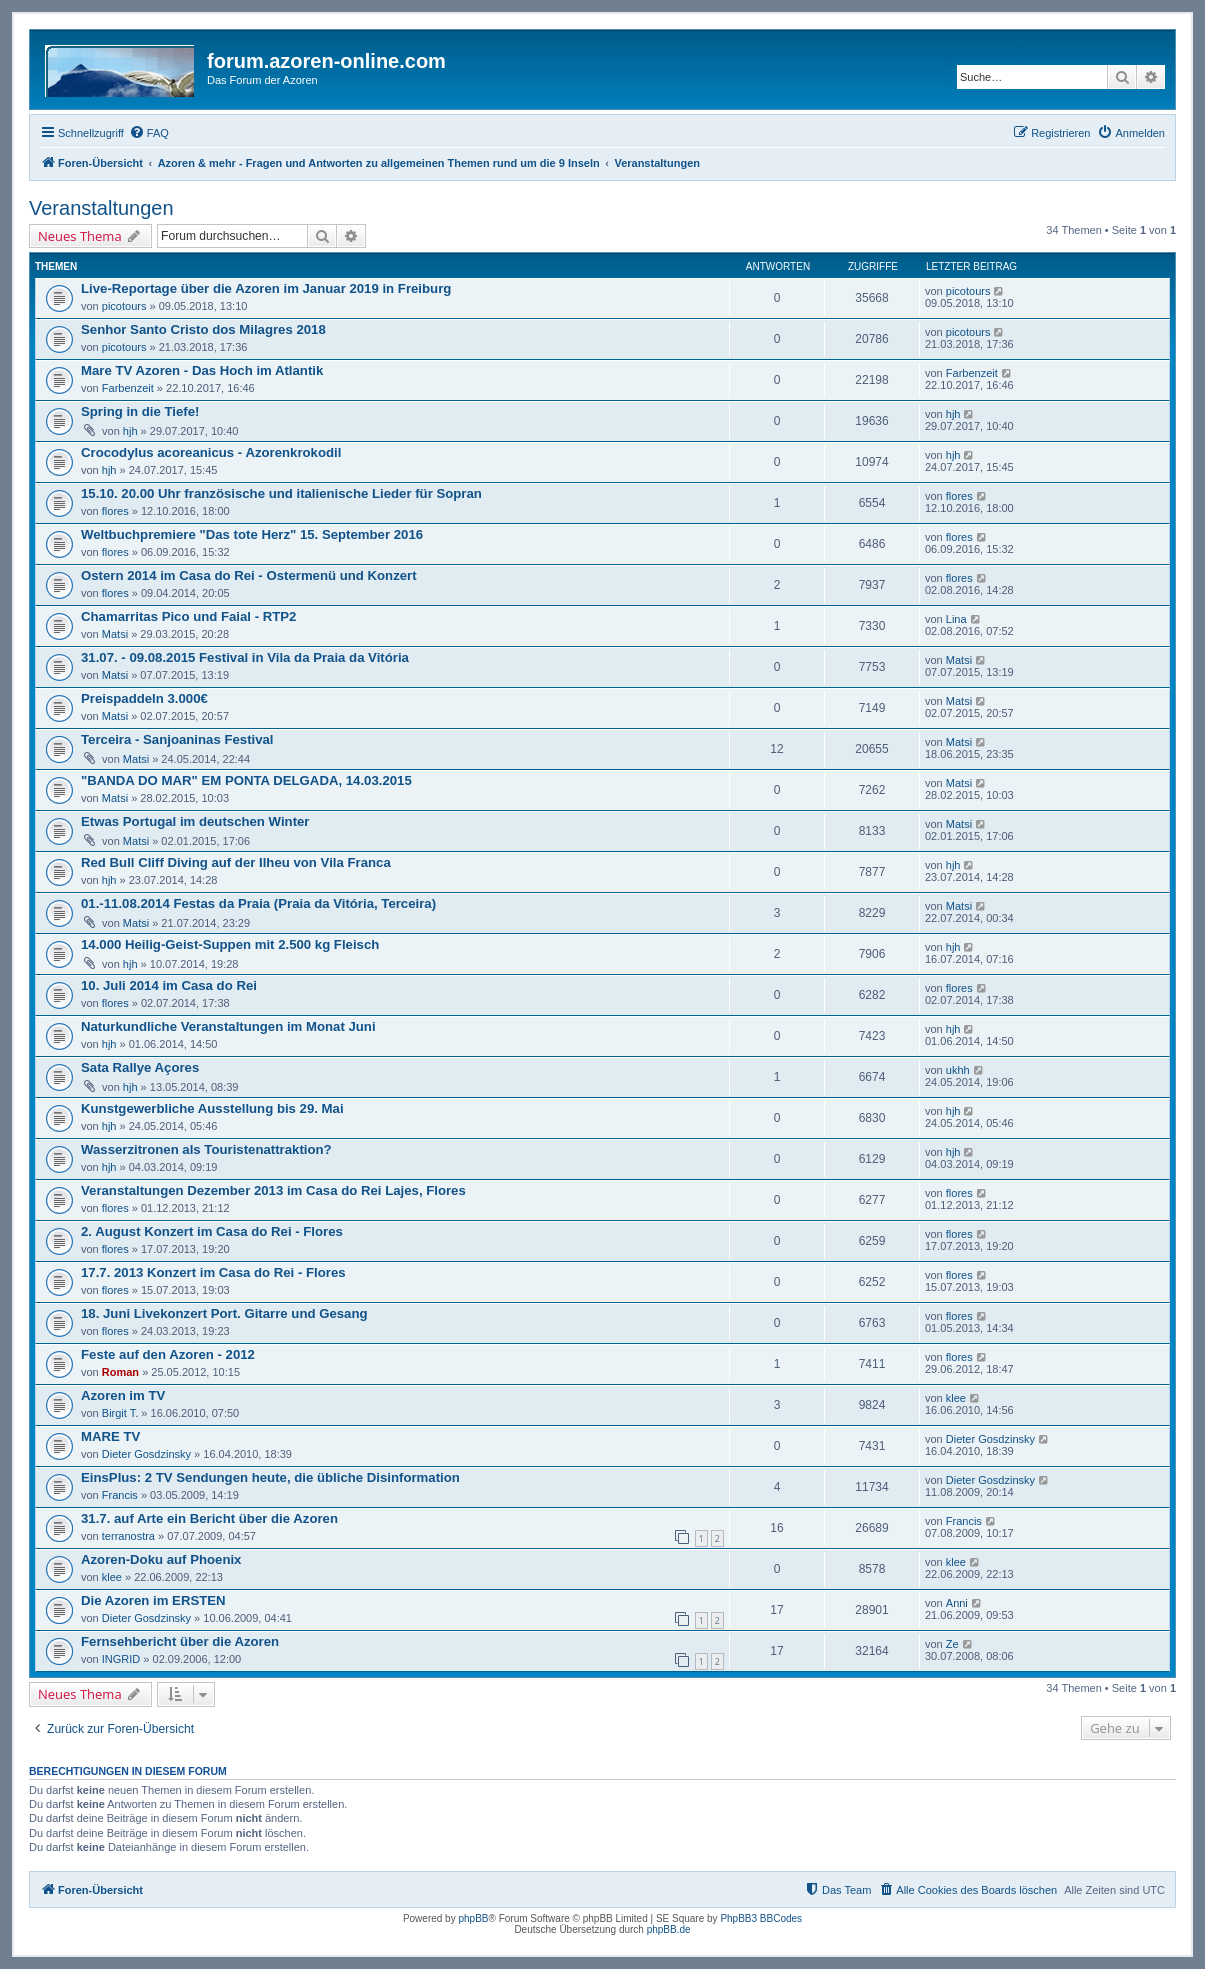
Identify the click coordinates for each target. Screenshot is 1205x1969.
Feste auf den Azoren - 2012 (168, 1354)
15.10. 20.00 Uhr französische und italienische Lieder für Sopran (281, 493)
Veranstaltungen (101, 208)
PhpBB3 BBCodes (761, 1918)
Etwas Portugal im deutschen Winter (195, 821)
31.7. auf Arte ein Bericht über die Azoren (209, 1518)
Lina (956, 619)
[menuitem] (149, 133)
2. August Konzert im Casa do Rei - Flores (212, 1231)
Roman (120, 1372)
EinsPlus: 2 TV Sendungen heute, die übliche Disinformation (270, 1477)
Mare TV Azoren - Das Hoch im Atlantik (202, 370)
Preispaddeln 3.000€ (144, 698)
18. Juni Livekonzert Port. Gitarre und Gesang (224, 1313)
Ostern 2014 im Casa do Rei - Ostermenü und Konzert (249, 575)
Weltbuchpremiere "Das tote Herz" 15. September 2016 (252, 534)
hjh (130, 431)
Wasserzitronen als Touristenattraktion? (206, 1149)
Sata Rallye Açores (140, 1067)
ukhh (958, 1070)
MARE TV (110, 1436)
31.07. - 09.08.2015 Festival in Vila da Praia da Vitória (245, 657)
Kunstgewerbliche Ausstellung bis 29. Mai (212, 1108)
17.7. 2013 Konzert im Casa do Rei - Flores (213, 1272)
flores (115, 511)
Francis (120, 1495)
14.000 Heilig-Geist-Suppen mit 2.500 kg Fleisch (230, 944)
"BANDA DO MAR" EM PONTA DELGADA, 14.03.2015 (246, 780)
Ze (952, 1644)
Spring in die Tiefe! (140, 411)
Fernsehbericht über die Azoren (180, 1641)
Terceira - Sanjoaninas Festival (177, 739)
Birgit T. (120, 1413)
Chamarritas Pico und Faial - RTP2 (188, 616)
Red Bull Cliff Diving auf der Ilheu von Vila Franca (236, 862)
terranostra (128, 1536)
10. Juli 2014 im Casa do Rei (169, 985)
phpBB (473, 1918)
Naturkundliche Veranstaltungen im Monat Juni (228, 1026)
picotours (124, 306)
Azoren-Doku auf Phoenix (161, 1559)
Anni (957, 1603)
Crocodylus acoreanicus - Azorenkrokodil (211, 452)
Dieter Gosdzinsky (146, 1454)
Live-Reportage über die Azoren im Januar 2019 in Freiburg (266, 288)
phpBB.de (669, 1929)
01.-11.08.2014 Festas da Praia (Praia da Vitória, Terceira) (258, 903)
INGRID (121, 1659)
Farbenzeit (128, 388)
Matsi (115, 634)
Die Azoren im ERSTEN (153, 1600)
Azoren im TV (123, 1395)
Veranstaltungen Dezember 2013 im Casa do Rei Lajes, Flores (273, 1190)
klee (956, 1398)
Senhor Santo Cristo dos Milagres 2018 (203, 329)
